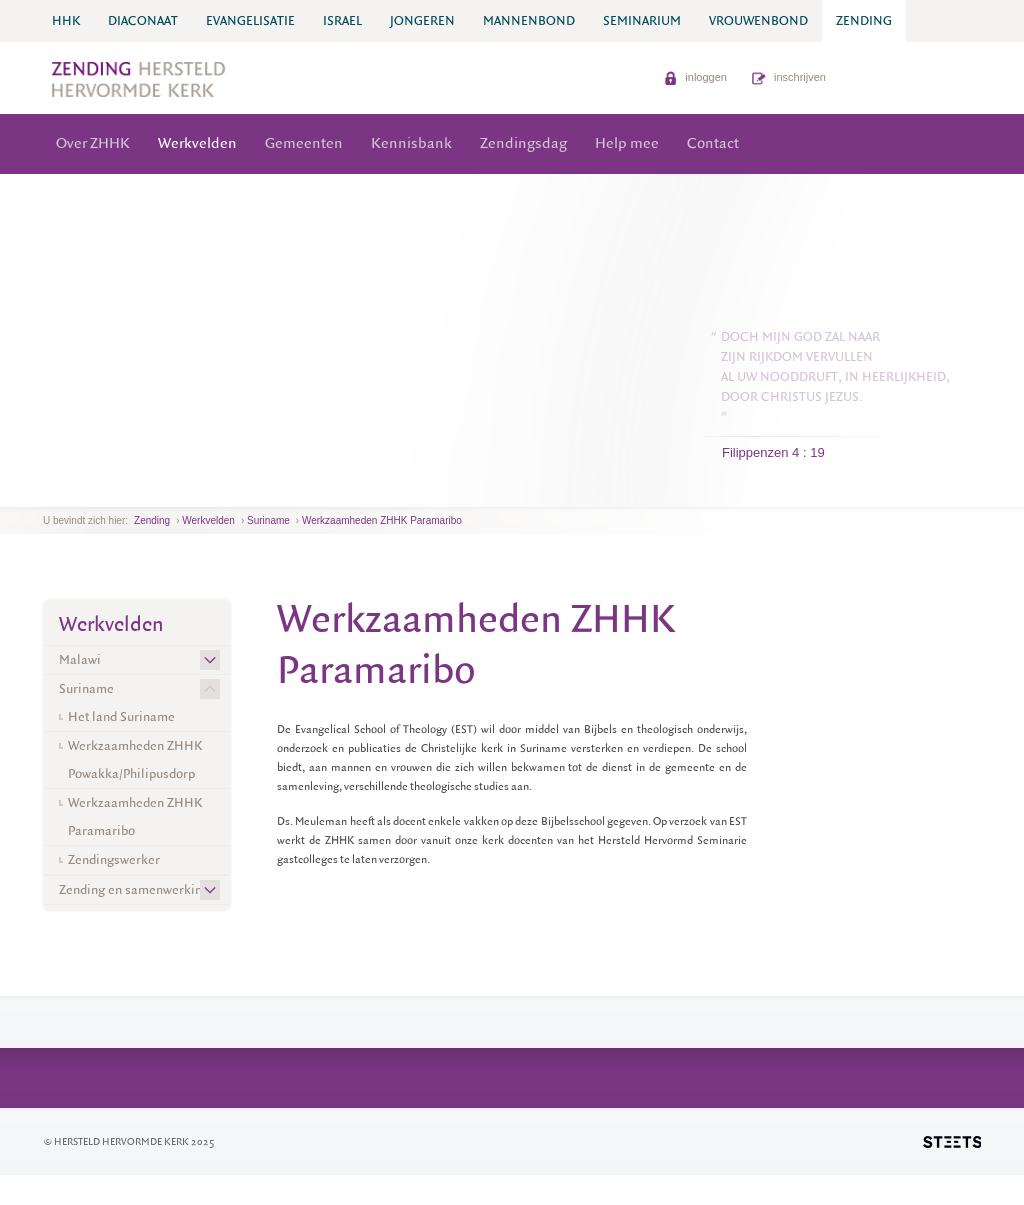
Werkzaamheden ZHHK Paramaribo (382, 520)
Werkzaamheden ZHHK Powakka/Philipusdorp (135, 759)
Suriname (268, 520)
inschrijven (789, 77)
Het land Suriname (121, 716)
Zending (152, 520)
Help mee (627, 143)
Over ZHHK (93, 143)
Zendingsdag (523, 143)
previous (48, 491)
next (72, 491)
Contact (713, 143)
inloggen (695, 77)
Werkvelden (197, 143)
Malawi (80, 659)
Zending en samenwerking (134, 889)
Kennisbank (411, 143)
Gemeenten (304, 143)
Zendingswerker (114, 859)
